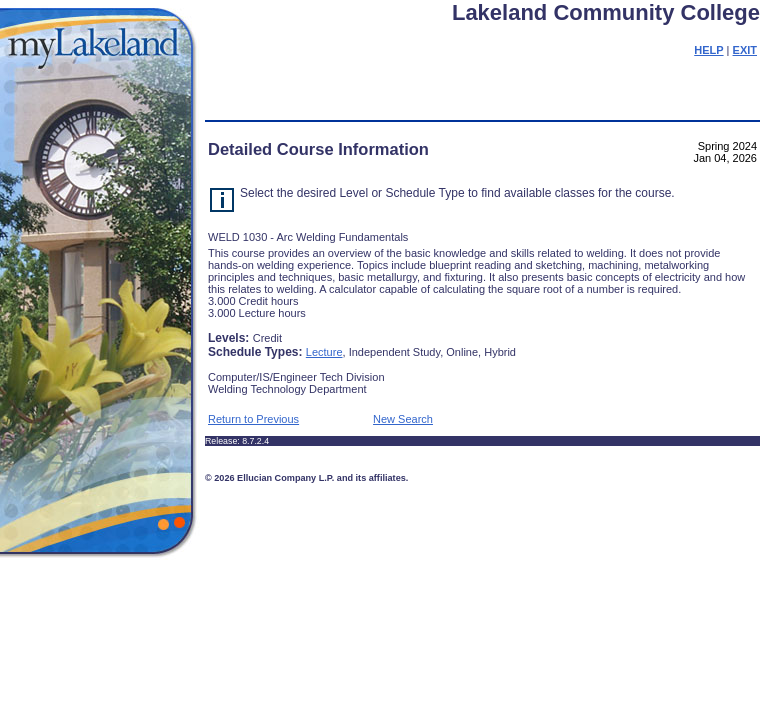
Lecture (324, 352)
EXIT (745, 50)
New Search (403, 419)
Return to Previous (253, 419)
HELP (708, 50)
